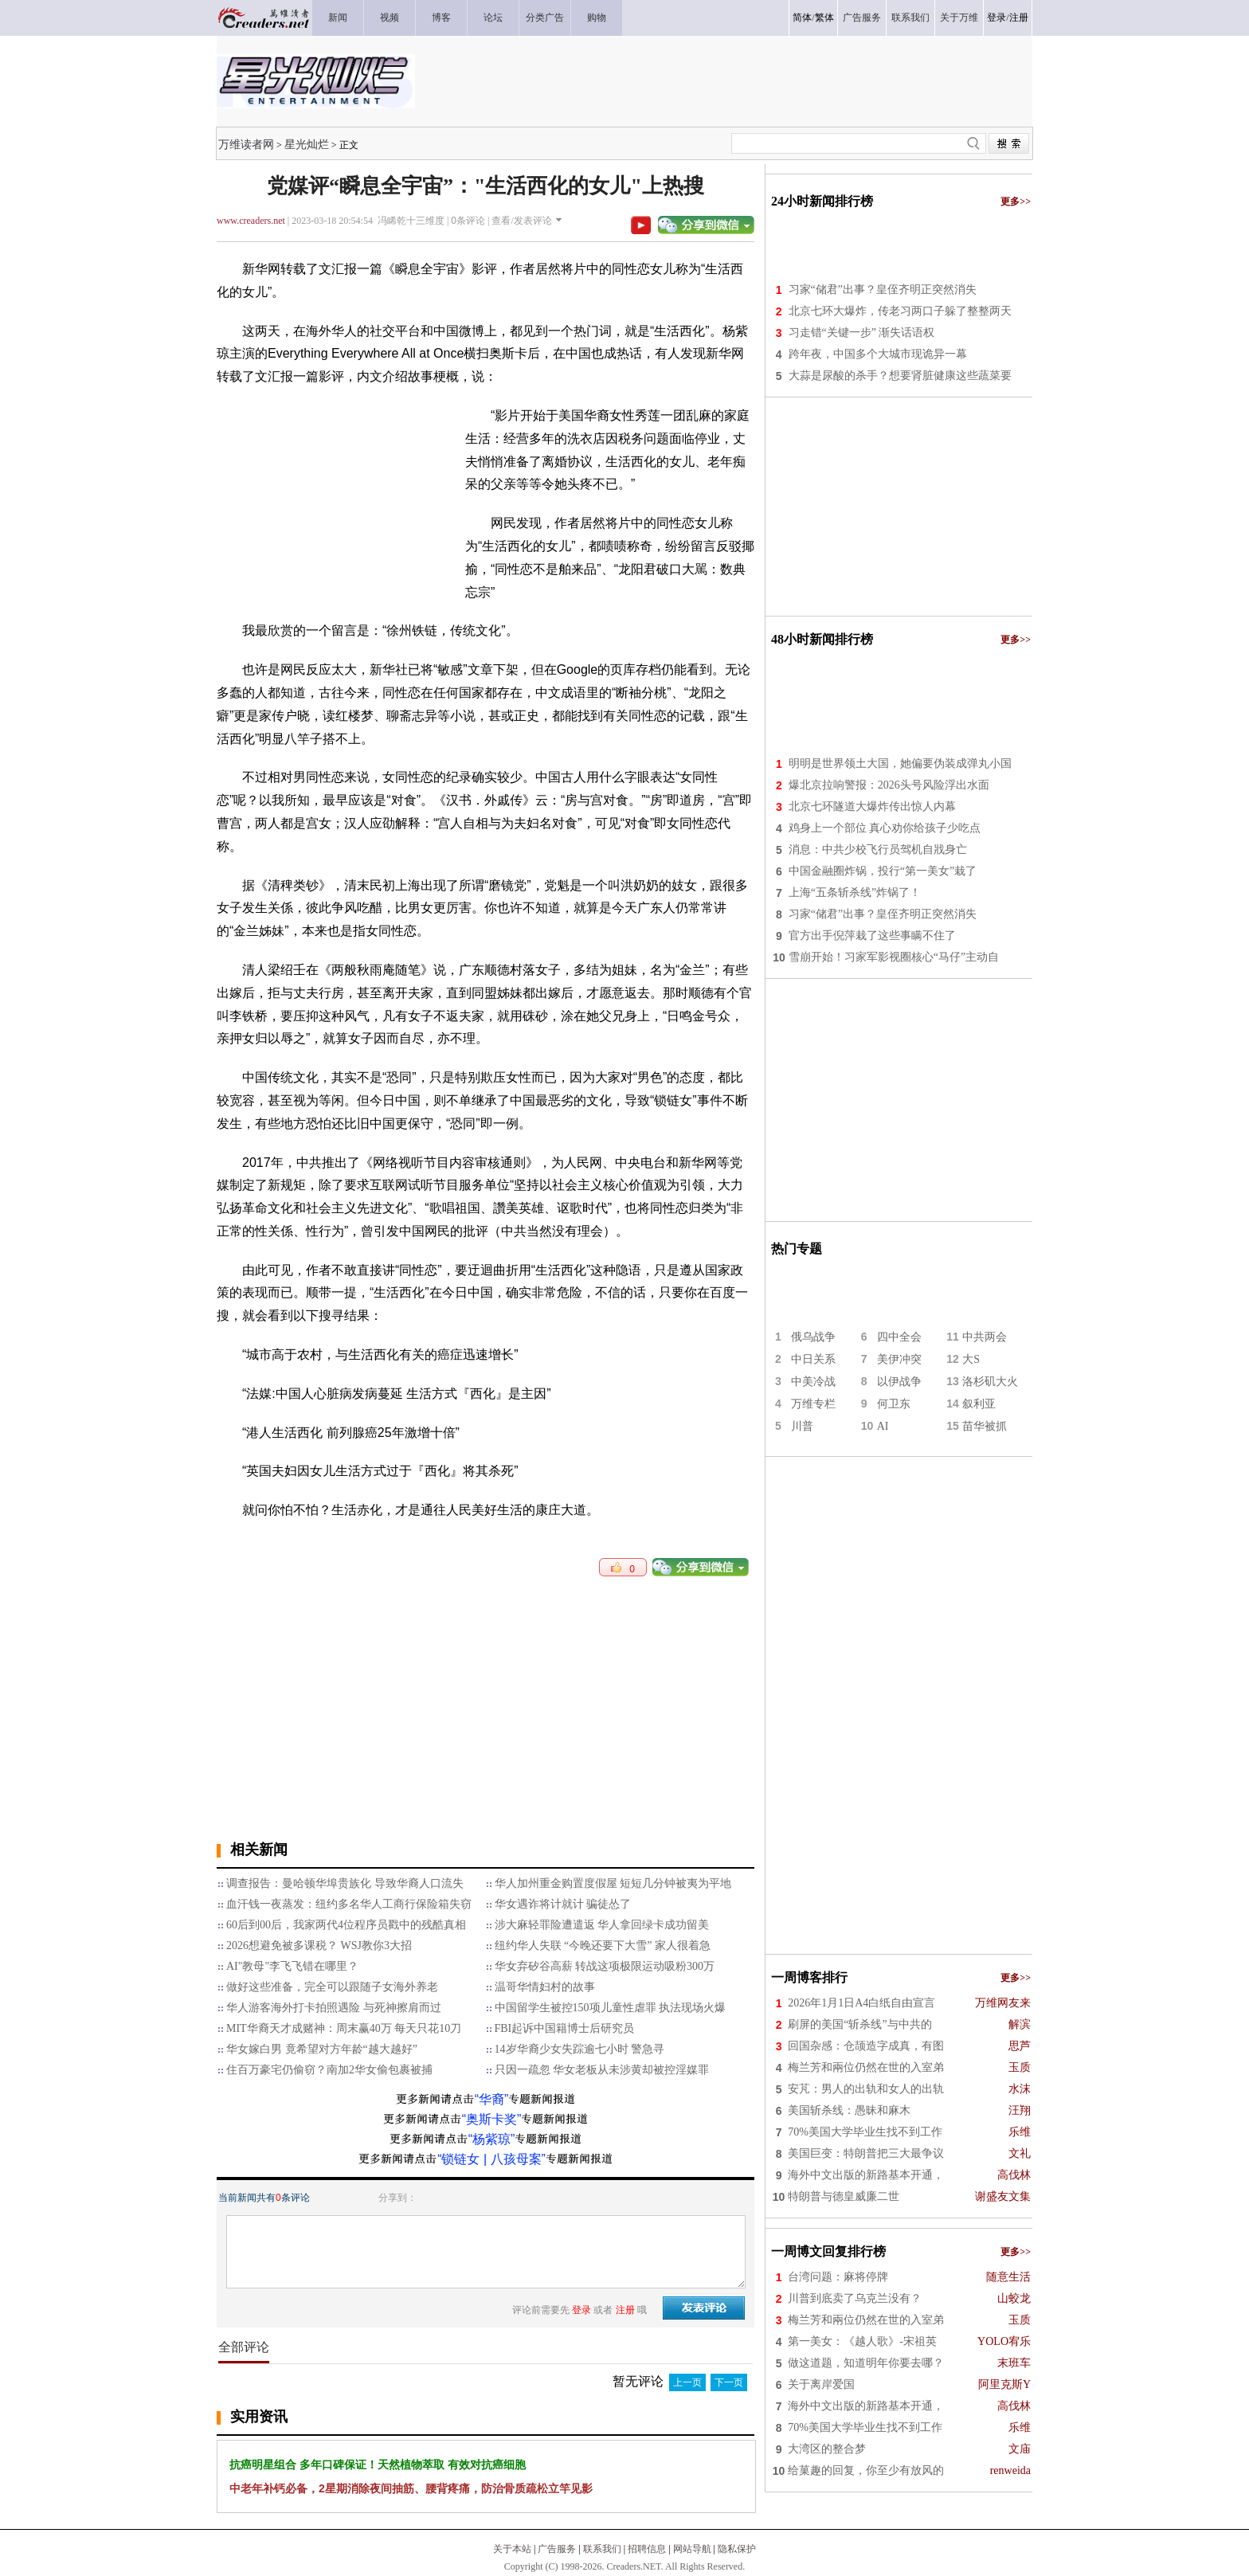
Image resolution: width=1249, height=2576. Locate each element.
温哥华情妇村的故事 (545, 1987)
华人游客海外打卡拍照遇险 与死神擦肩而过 (333, 2008)
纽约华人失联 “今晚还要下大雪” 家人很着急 (603, 1946)
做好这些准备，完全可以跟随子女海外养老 (332, 1987)
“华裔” (492, 2099)
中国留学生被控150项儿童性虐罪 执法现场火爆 (610, 2008)
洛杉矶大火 (990, 1382)
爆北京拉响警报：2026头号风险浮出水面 (889, 785)
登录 (996, 17)
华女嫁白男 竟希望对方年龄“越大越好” (321, 2049)
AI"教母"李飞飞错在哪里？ (292, 1966)
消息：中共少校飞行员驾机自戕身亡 (878, 849)
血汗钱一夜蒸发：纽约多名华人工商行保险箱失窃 (349, 1904)
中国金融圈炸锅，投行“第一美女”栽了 (883, 871)
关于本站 (512, 2548)
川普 (802, 1426)
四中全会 (899, 1337)
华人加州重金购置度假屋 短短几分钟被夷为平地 (613, 1883)
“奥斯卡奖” (492, 2119)
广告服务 (557, 2548)
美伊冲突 (899, 1359)
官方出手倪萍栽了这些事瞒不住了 (872, 936)
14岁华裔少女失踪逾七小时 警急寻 (580, 2049)
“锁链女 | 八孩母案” (491, 2159)
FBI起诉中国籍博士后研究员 (565, 2028)
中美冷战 (813, 1382)
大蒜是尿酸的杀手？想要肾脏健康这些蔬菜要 (900, 376)
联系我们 (602, 2548)
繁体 (824, 17)
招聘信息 (647, 2548)
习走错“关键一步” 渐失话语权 (862, 333)
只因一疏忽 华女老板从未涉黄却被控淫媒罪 (602, 2070)
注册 (1018, 17)
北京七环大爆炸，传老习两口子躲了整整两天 (900, 311)
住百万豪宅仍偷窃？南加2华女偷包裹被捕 (329, 2070)
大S (971, 1359)
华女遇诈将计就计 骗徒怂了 (563, 1904)
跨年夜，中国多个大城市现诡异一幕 (878, 354)
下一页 (729, 2382)
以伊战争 (899, 1382)
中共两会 (984, 1337)
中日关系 (813, 1359)
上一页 (687, 2382)
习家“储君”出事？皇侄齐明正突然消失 (883, 290)
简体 (802, 17)
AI (883, 1426)
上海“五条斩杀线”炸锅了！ (855, 892)
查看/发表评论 (521, 220)
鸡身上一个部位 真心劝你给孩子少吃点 (885, 828)
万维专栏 (813, 1404)
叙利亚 (979, 1404)
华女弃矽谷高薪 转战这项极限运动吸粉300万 (605, 1966)
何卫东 (893, 1404)
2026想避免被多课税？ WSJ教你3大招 (319, 1946)
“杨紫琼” (491, 2139)
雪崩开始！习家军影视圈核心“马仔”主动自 (894, 957)
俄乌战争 (813, 1337)
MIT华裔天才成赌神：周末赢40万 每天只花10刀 (343, 2028)
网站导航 (692, 2548)
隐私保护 (737, 2548)
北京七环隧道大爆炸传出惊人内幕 (872, 806)
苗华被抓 (984, 1426)
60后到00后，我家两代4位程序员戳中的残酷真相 (346, 1925)
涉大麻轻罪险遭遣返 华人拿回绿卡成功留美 (602, 1925)
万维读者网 (246, 144)
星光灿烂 (306, 144)
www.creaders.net (251, 220)
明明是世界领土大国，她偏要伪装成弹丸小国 (900, 763)
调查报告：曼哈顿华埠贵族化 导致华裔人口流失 (345, 1883)
